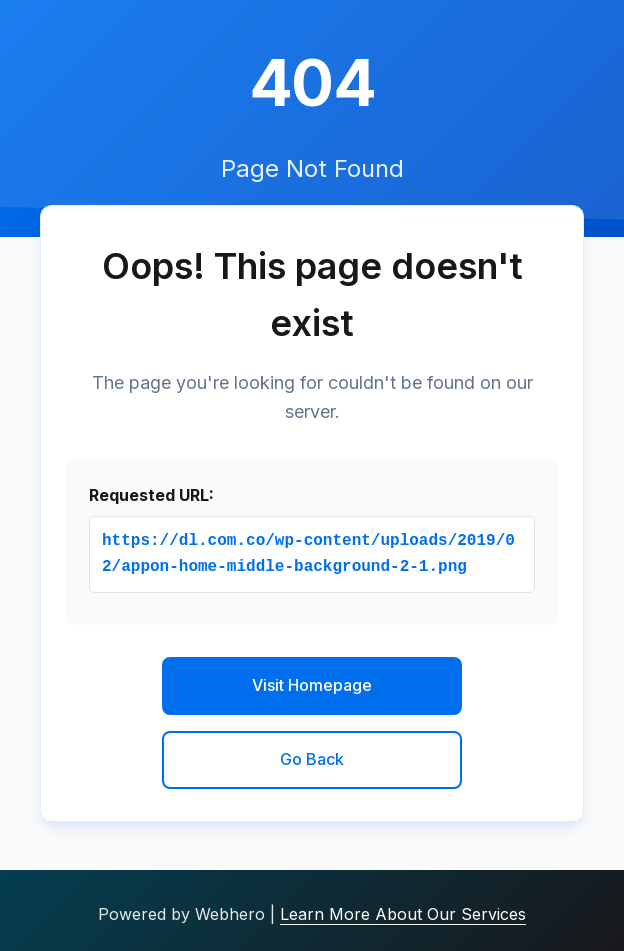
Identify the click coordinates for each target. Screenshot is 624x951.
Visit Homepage (312, 685)
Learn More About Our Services (403, 914)
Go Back (312, 759)
